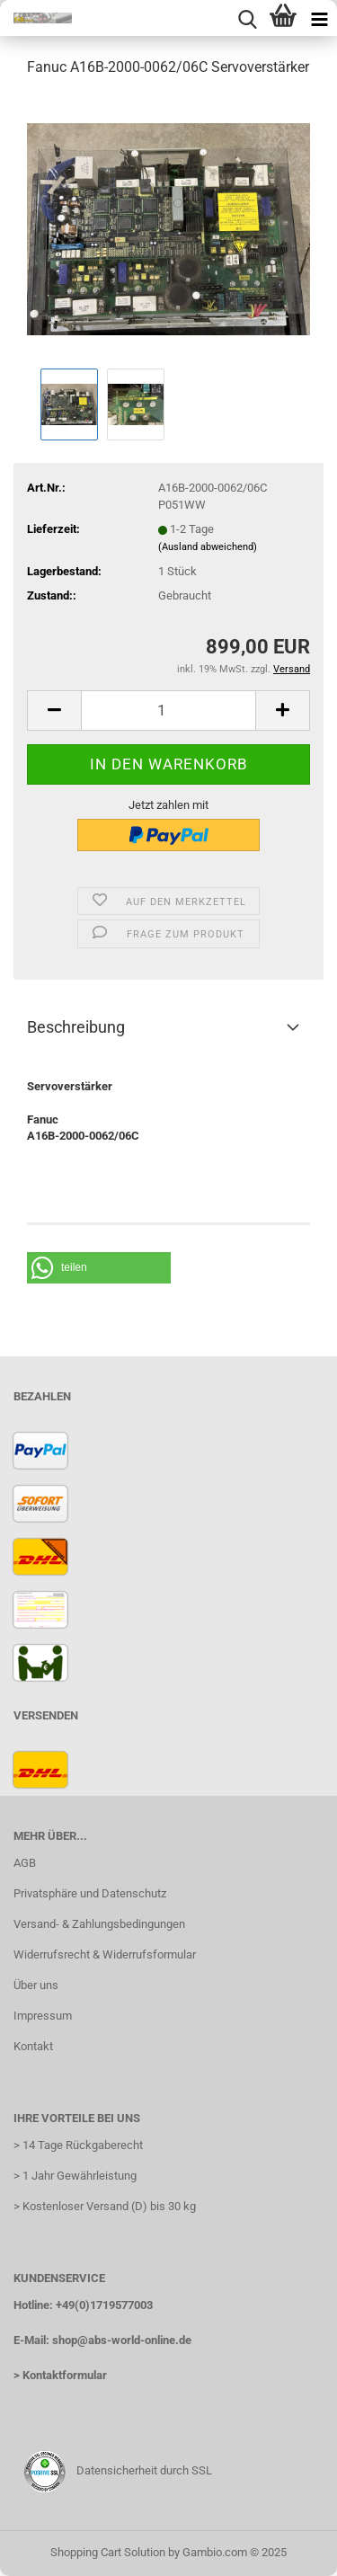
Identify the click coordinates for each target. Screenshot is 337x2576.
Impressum (42, 2015)
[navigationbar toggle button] (319, 18)
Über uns (35, 1985)
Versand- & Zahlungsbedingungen (99, 1924)
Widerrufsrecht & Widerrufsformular (104, 1954)
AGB (24, 1863)
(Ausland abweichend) (207, 547)
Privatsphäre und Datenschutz (89, 1893)
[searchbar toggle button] (247, 18)
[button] (54, 710)
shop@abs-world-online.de (121, 2340)
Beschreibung (76, 1026)
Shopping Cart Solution (107, 2552)
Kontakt (33, 2046)
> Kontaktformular (60, 2375)
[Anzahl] (168, 710)
